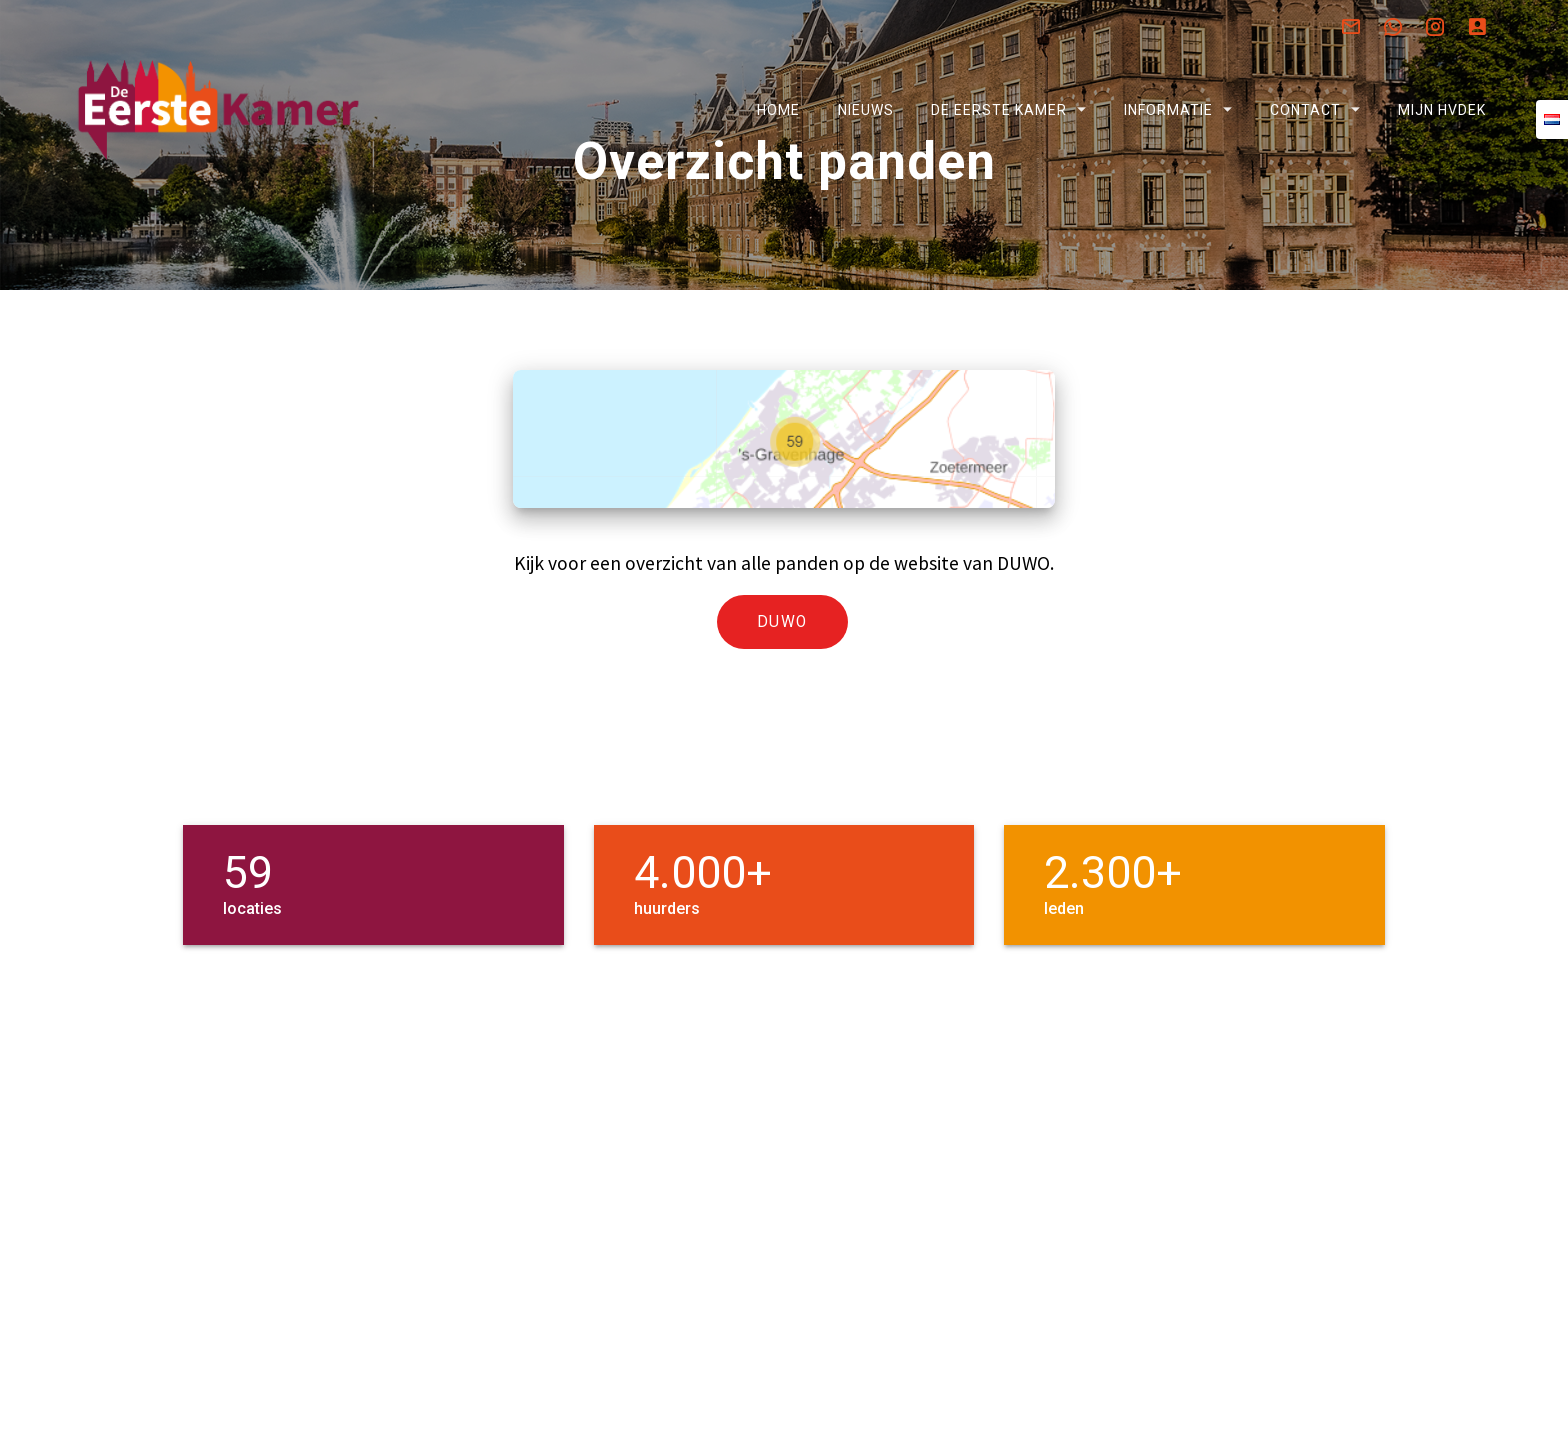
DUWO (782, 674)
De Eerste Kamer (998, 110)
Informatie (1168, 110)
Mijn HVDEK (1442, 110)
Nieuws (865, 110)
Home (778, 110)
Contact (1305, 110)
